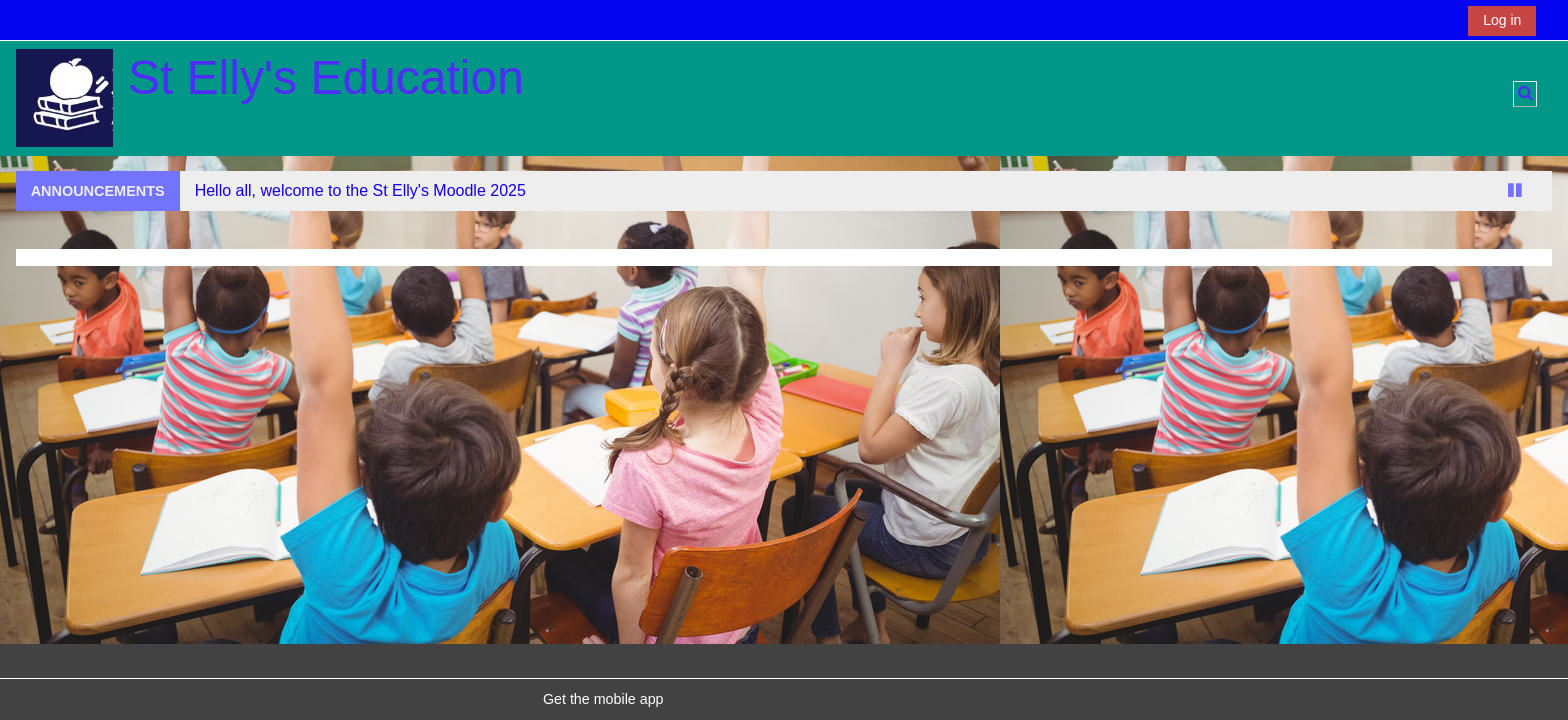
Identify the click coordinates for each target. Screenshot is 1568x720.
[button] (1525, 94)
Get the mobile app (603, 699)
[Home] (64, 97)
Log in (1502, 20)
